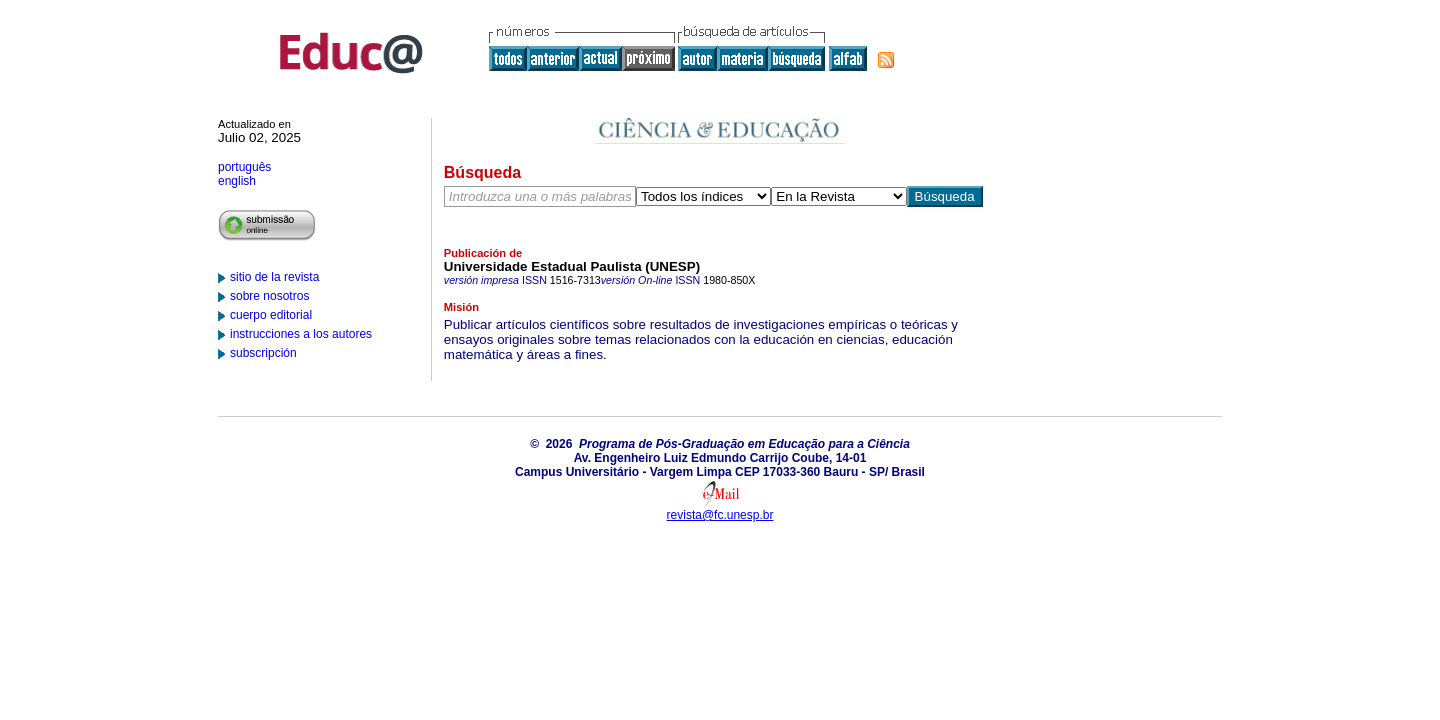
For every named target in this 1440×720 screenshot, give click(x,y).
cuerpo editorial (271, 315)
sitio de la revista (274, 277)
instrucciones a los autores (301, 334)
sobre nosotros (269, 296)
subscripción (263, 353)
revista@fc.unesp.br (720, 515)
